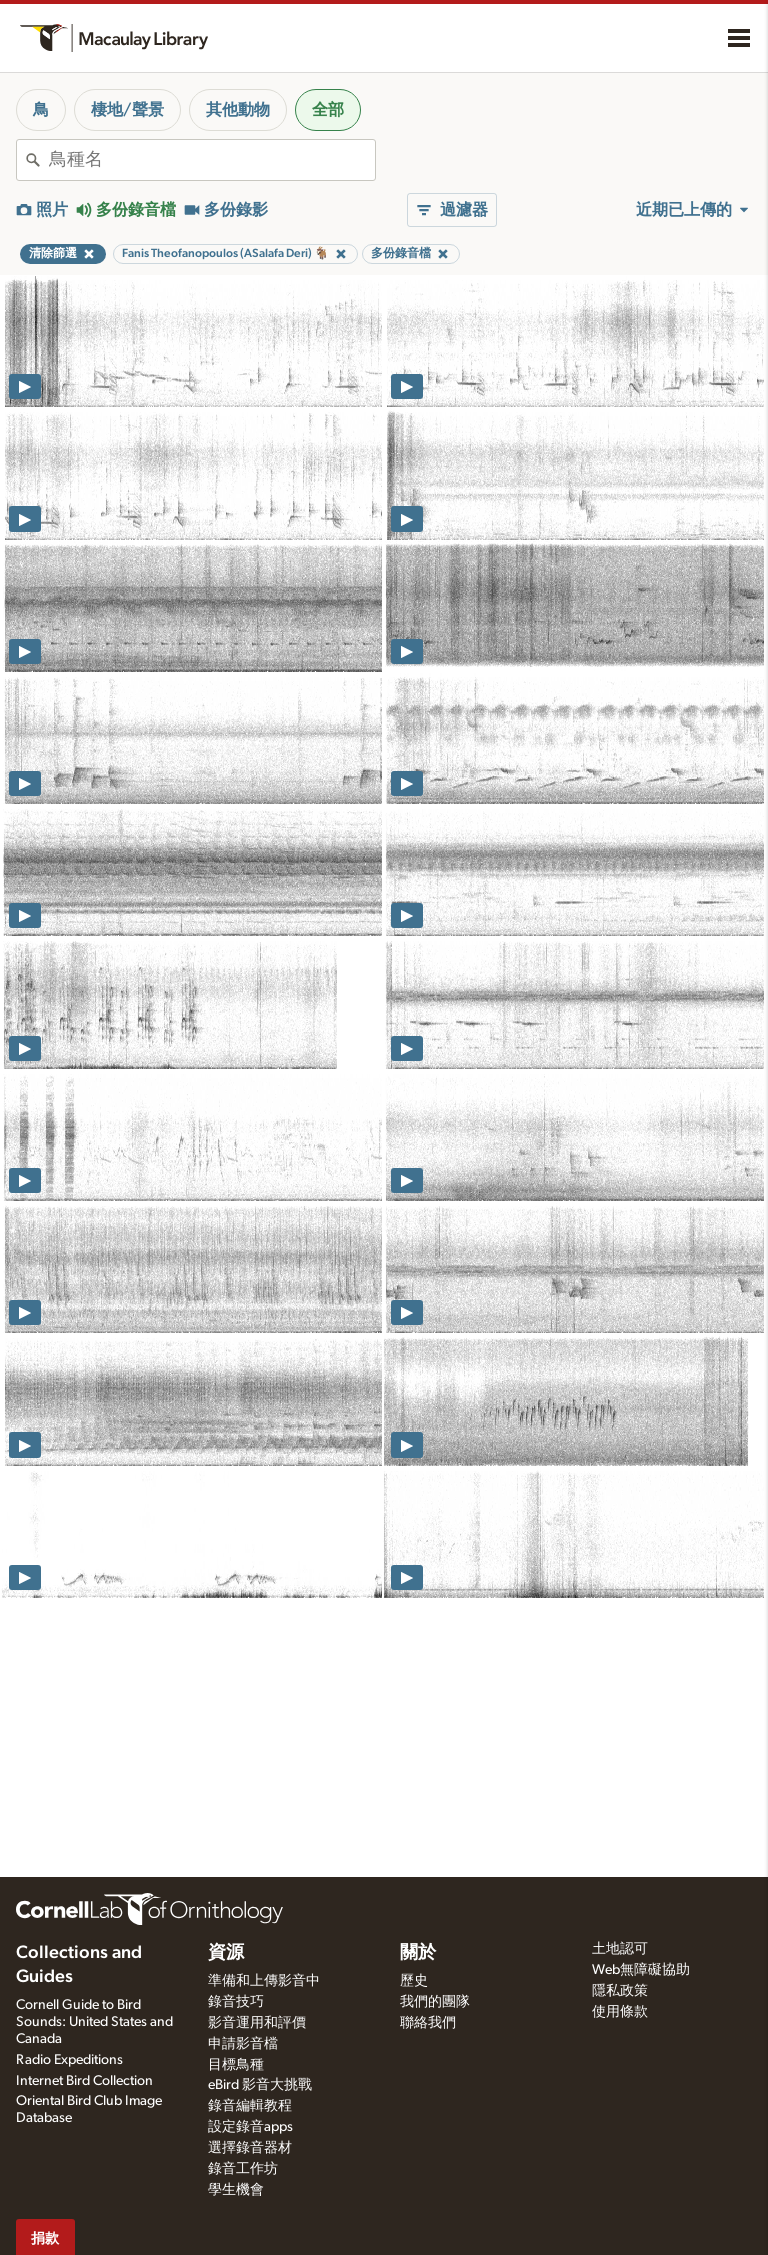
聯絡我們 (428, 2023)
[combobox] (212, 160)
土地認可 (620, 1949)
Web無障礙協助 (641, 1970)
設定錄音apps (250, 2127)
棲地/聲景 (127, 110)
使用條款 (620, 2012)
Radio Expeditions (69, 2060)
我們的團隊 (435, 2002)
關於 (418, 1953)
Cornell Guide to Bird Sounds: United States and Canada (94, 2022)
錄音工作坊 (243, 2169)
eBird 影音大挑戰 (260, 2085)
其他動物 (238, 110)
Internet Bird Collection (84, 2081)
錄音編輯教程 (250, 2106)
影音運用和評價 (257, 2023)
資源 (226, 1953)
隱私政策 (620, 1991)
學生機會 (236, 2190)
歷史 (414, 1981)
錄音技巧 (236, 2002)
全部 (328, 110)
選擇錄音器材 (250, 2148)
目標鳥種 (236, 2065)
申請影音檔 (243, 2044)
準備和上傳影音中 (264, 1981)
